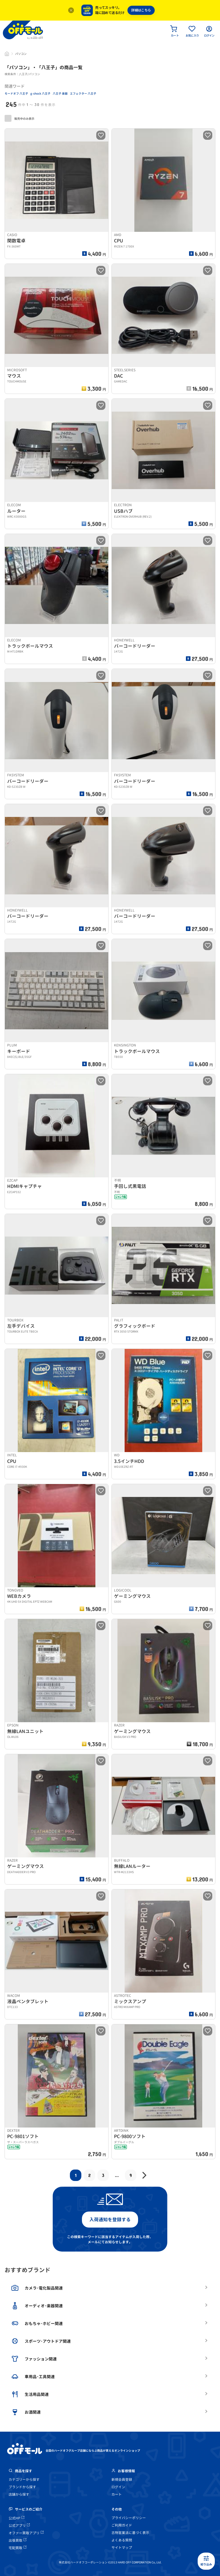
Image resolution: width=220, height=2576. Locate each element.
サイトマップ (121, 2547)
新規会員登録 (121, 2479)
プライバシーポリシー (128, 2517)
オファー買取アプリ (26, 2533)
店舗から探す (19, 2494)
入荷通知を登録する (110, 2219)
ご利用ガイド (121, 2525)
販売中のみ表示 (19, 118)
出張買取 (17, 2540)
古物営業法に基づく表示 (130, 2532)
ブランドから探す (22, 2487)
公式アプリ (19, 2525)
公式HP (16, 2518)
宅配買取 (17, 2547)
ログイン (118, 2487)
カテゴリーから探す (24, 2479)
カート (116, 2494)
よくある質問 (121, 2540)
